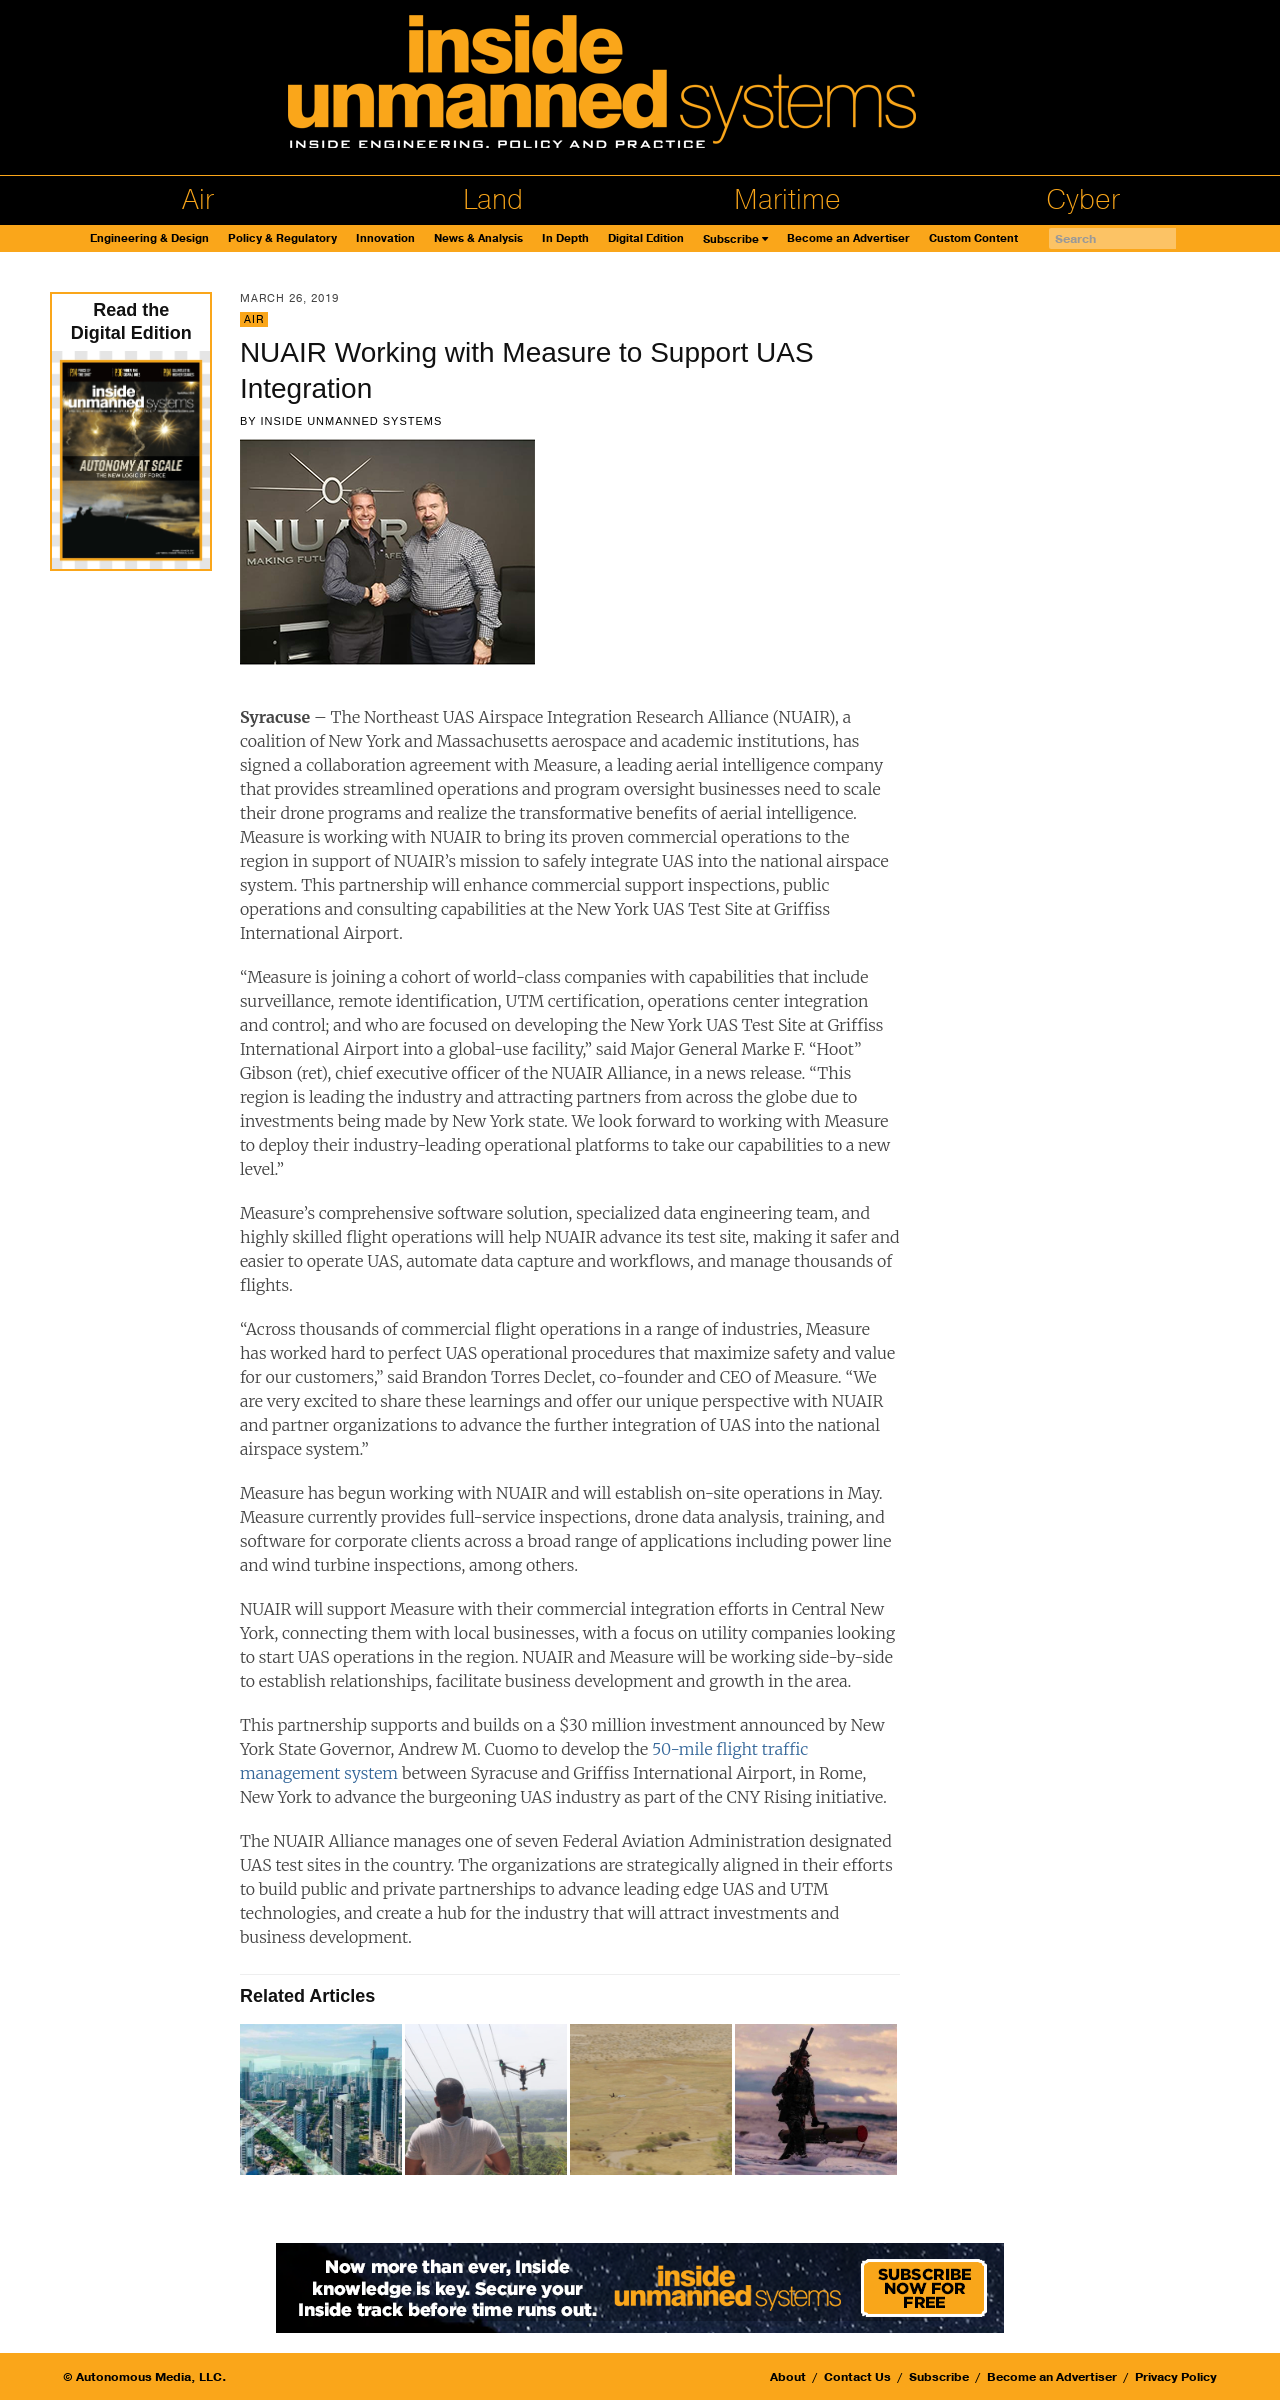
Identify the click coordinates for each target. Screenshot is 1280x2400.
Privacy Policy (1176, 2377)
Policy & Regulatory (282, 238)
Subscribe (731, 239)
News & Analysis (478, 238)
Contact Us (857, 2377)
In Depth (565, 238)
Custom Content (973, 238)
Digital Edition (646, 238)
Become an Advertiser (848, 238)
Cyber (1083, 200)
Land (493, 200)
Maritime (787, 200)
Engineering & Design (149, 238)
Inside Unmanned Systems (351, 421)
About (788, 2377)
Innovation (385, 238)
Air (198, 200)
